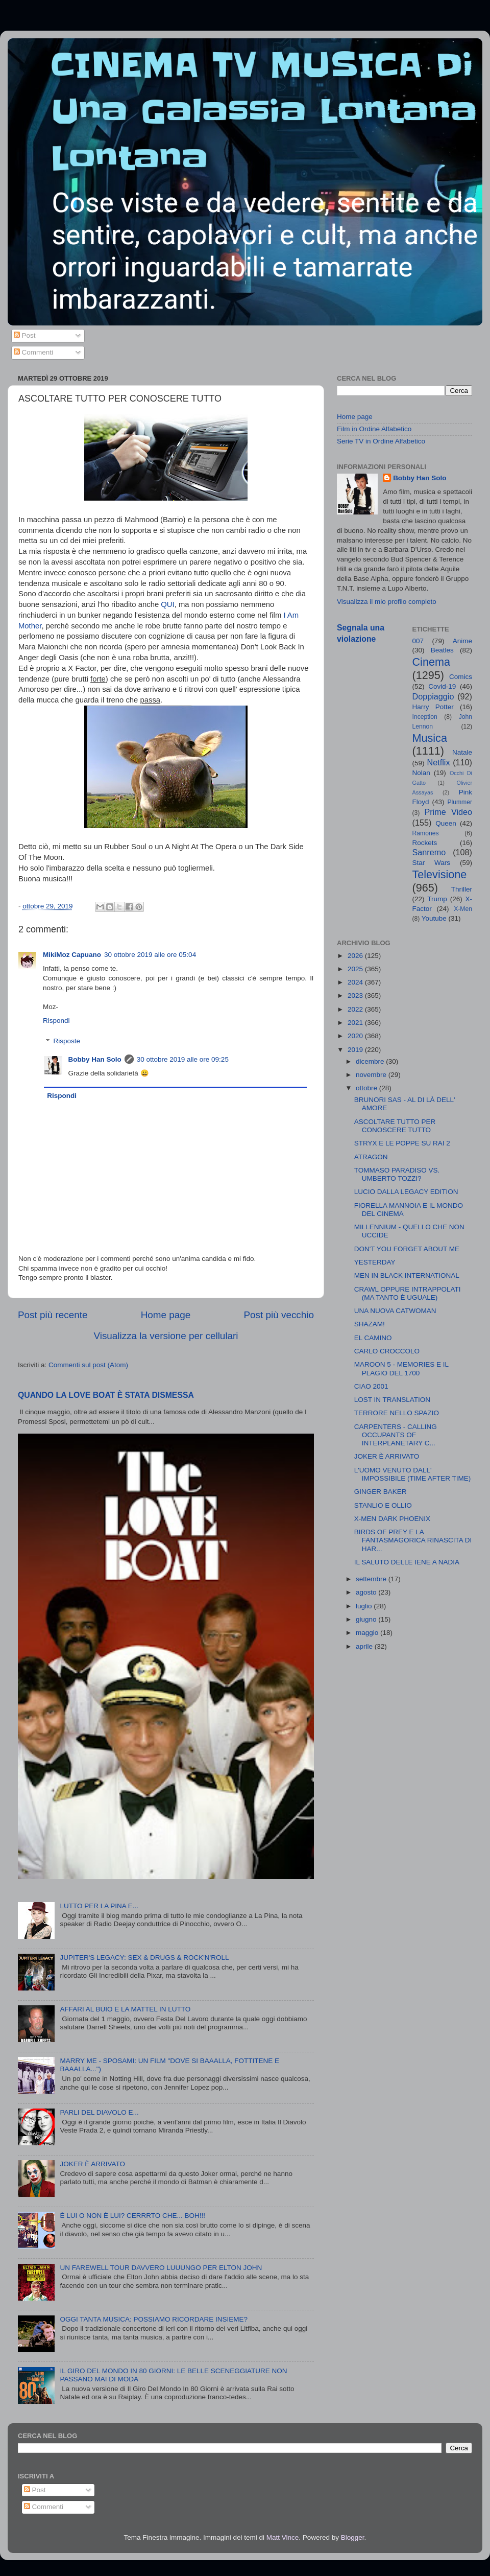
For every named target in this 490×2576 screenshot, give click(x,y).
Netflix (438, 762)
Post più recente (53, 1314)
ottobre (367, 1088)
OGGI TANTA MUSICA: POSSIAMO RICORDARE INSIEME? (154, 2319)
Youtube (434, 918)
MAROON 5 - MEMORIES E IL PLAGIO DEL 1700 (401, 1368)
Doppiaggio (433, 696)
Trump (437, 899)
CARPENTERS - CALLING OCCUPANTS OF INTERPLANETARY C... (395, 1435)
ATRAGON (371, 1157)
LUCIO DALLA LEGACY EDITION (406, 1192)
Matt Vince (282, 2537)
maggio (368, 1632)
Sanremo (429, 852)
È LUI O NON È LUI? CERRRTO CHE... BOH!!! (132, 2215)
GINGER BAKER (380, 1491)
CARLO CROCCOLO (387, 1351)
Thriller (461, 889)
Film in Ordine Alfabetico (374, 429)
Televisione (439, 874)
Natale (462, 752)
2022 (356, 1009)
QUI (167, 604)
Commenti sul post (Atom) (88, 1365)
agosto (367, 1592)
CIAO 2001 (371, 1386)
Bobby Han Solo (94, 1059)
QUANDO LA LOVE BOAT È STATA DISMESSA (106, 1395)
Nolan (421, 773)
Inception (424, 716)
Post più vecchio (278, 1314)
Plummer (459, 802)
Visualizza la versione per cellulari (165, 1335)
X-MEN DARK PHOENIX (392, 1519)
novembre (372, 1075)
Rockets (424, 843)
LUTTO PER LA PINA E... (99, 1906)
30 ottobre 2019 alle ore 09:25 (183, 1059)
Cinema (431, 661)
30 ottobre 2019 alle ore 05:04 (150, 954)
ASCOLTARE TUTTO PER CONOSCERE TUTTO (395, 1126)
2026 (356, 955)
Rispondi (56, 1020)
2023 (356, 995)
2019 (356, 1049)
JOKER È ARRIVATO (92, 2164)
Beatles (442, 650)
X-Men (463, 908)
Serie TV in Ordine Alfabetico (381, 441)
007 (418, 641)
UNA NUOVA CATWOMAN (395, 1311)
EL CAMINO (373, 1338)
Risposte (67, 1041)
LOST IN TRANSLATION (392, 1399)
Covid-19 (442, 686)
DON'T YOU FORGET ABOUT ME (406, 1249)
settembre (372, 1579)
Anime (462, 641)
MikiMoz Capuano (72, 954)
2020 (356, 1036)
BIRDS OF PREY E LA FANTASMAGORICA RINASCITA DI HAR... (413, 1540)
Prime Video (448, 811)
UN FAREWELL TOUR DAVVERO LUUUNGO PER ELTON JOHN (161, 2267)
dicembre (371, 1061)
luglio (365, 1606)
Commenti (33, 352)
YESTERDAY (375, 1262)
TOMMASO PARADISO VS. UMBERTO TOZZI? (397, 1174)
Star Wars (431, 863)
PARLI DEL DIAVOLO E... (99, 2112)
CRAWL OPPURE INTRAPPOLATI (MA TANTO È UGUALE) (407, 1293)
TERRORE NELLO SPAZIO (396, 1413)
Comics (460, 677)
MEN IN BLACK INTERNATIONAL (406, 1275)
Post (25, 335)
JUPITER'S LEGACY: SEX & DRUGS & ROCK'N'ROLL (144, 1957)
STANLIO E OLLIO (383, 1505)
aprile (365, 1646)
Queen (445, 823)
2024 (356, 982)
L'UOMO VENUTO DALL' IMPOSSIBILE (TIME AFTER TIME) (412, 1474)
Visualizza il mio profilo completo (386, 601)
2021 (356, 1022)
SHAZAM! (369, 1324)
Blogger (352, 2537)
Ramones (425, 833)
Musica (429, 738)
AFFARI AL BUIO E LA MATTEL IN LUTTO (125, 2009)
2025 (356, 969)
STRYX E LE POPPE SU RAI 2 (402, 1143)
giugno (367, 1619)
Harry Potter (433, 707)
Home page (166, 1314)
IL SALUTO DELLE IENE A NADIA (406, 1562)
